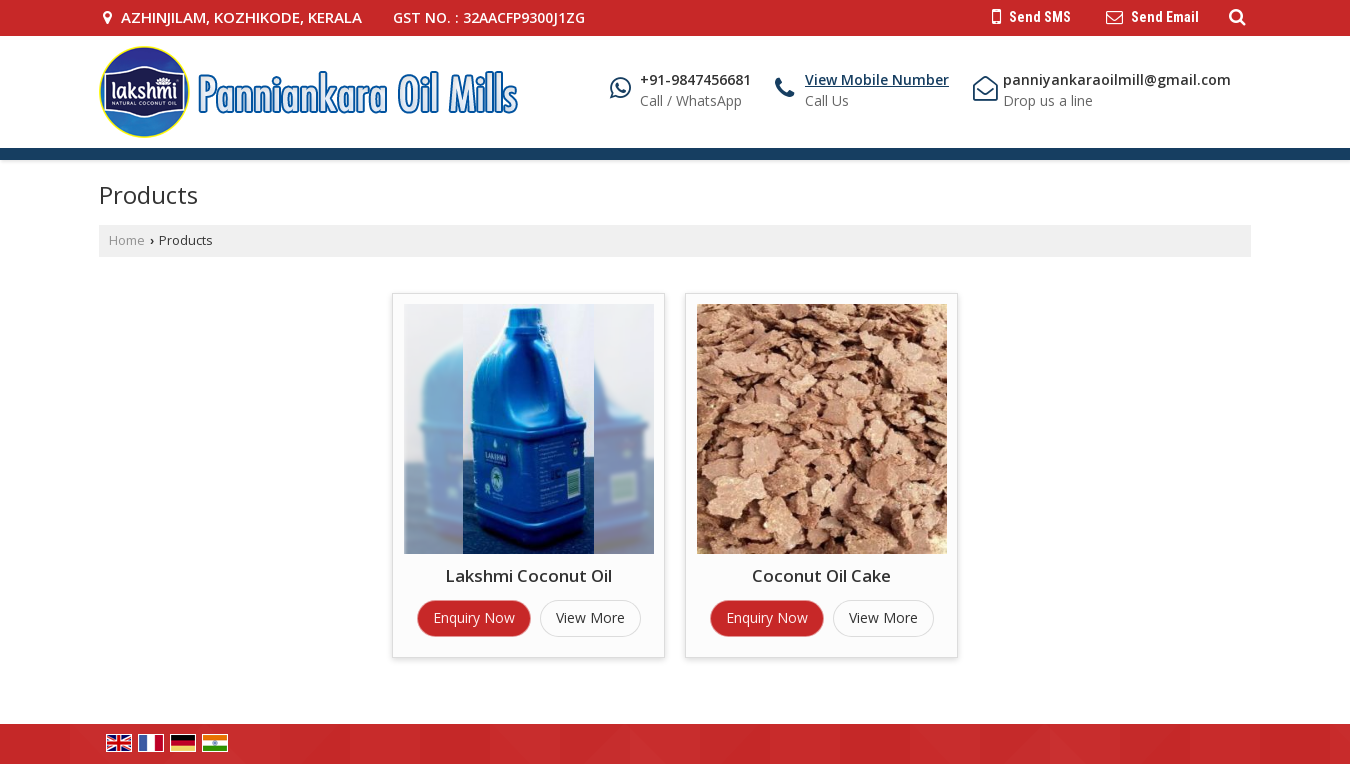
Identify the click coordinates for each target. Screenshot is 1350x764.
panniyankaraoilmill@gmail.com (1117, 79)
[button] (877, 79)
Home (127, 240)
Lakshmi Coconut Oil (528, 575)
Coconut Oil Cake (821, 575)
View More (590, 617)
